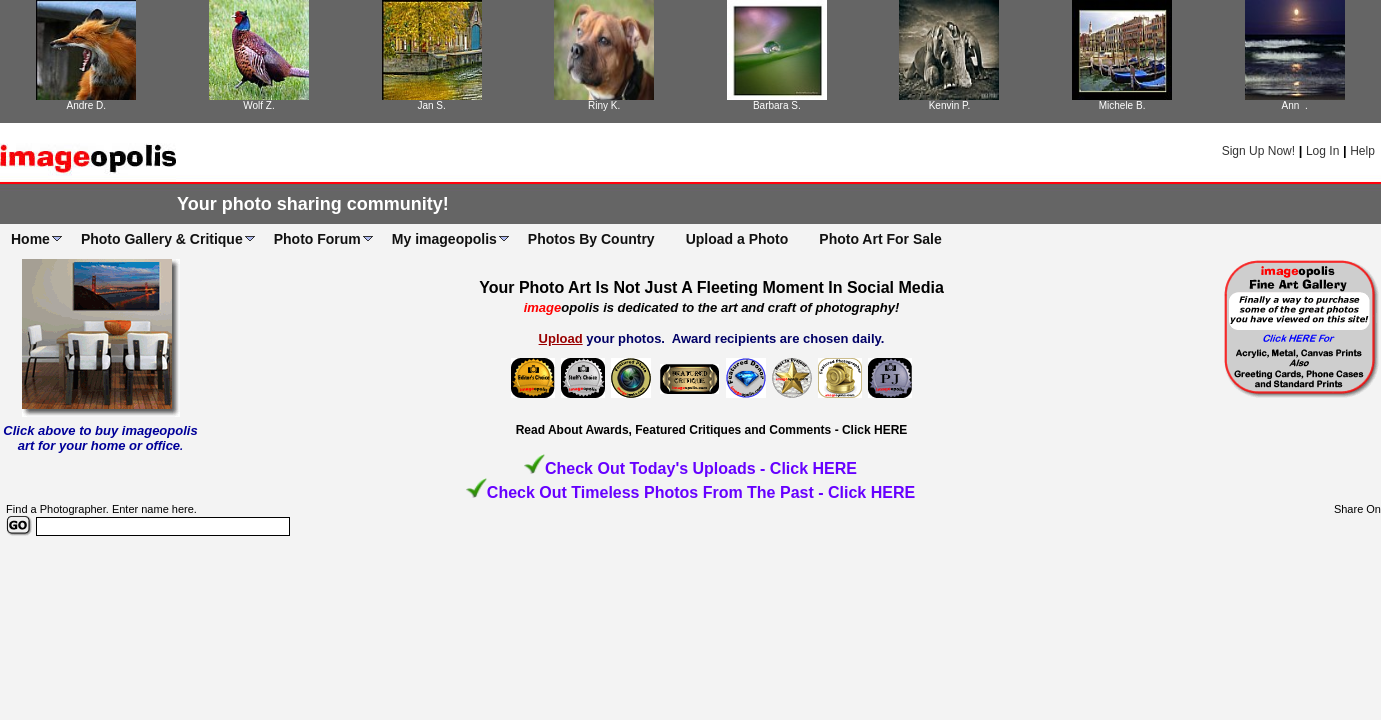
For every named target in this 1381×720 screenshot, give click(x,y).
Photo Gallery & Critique (162, 239)
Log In (1322, 151)
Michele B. (1122, 105)
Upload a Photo (737, 239)
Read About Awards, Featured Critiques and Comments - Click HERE (712, 430)
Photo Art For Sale (880, 239)
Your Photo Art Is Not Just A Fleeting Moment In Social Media (711, 287)
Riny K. (604, 105)
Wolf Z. (258, 105)
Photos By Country (591, 239)
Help (1362, 151)
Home (30, 239)
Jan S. (431, 105)
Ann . (1295, 105)
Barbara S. (777, 105)
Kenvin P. (950, 105)
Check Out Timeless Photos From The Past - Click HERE (701, 492)
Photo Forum (317, 239)
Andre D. (86, 105)
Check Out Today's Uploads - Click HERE (701, 468)
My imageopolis (444, 239)
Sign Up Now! (1258, 151)
